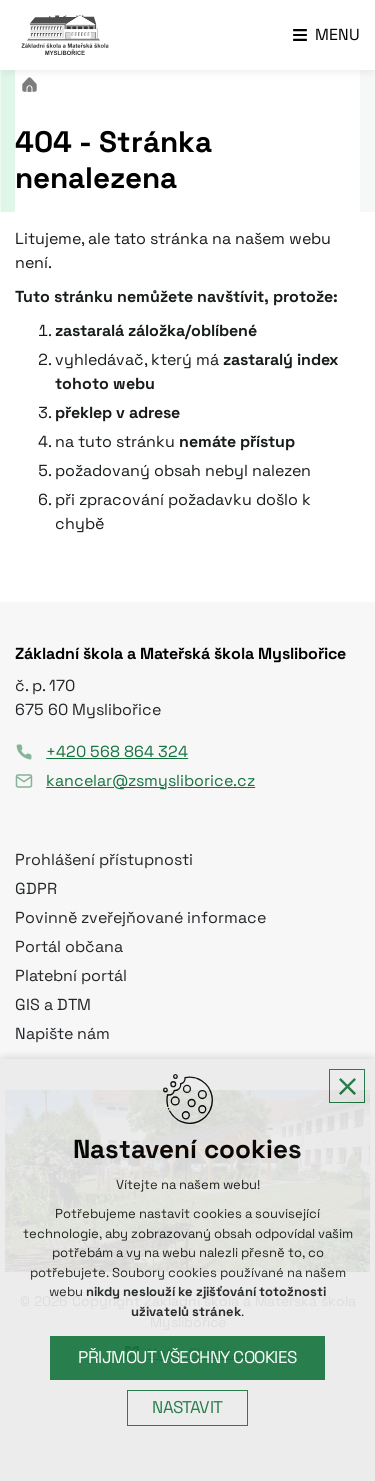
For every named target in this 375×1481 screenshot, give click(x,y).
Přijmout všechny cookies (187, 1357)
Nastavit (187, 1407)
